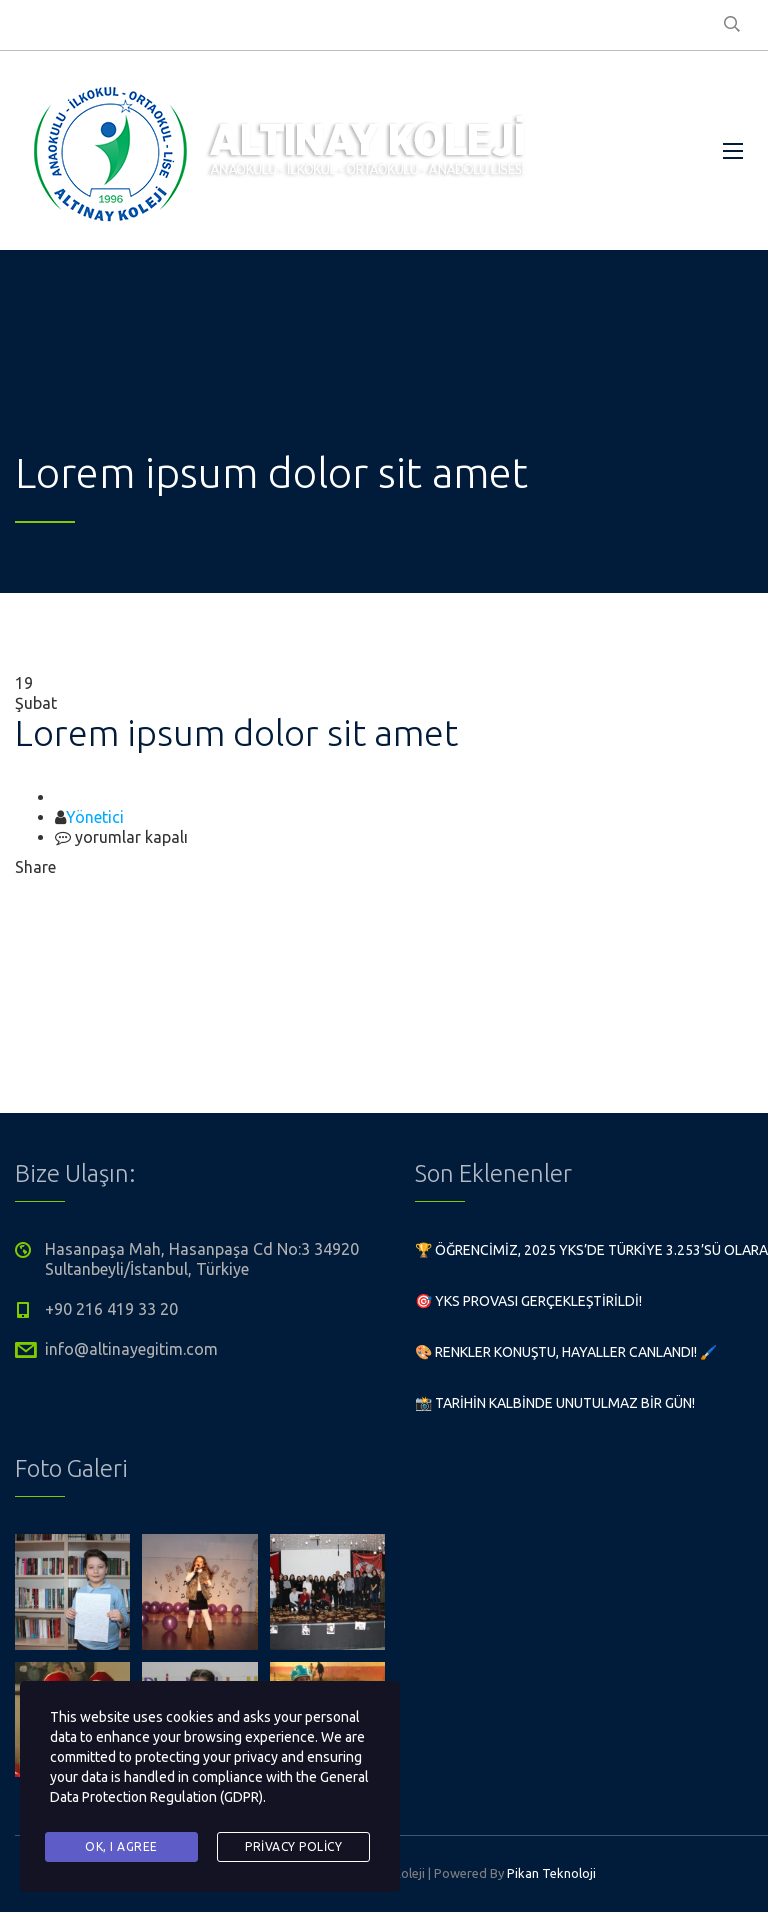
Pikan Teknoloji (551, 1873)
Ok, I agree (121, 1846)
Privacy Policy (293, 1846)
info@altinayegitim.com (131, 1349)
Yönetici (95, 817)
